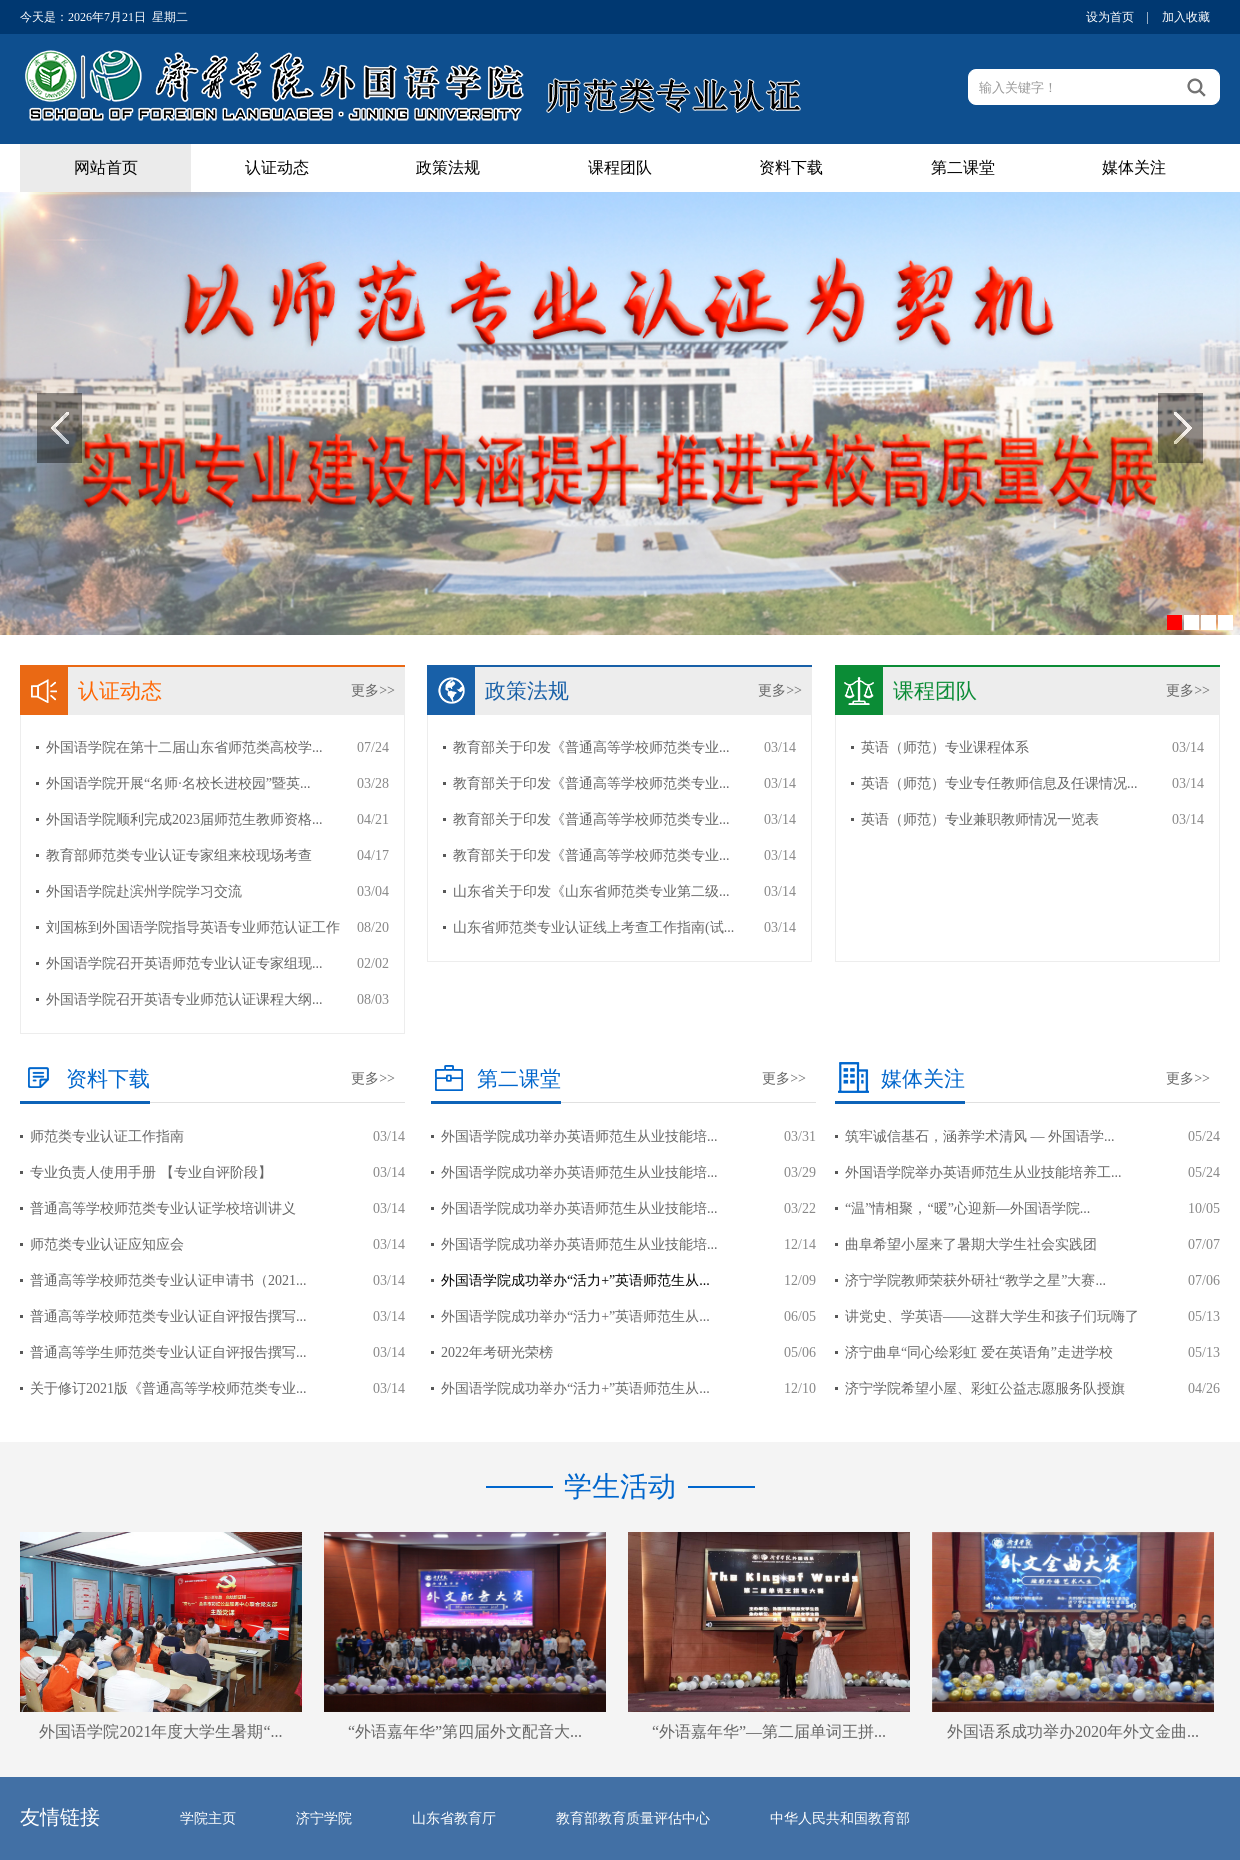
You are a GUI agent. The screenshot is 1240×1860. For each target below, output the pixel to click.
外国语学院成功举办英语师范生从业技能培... (579, 1136)
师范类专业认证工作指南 (107, 1136)
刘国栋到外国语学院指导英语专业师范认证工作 (193, 927)
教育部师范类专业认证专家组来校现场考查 (179, 855)
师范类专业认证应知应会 (107, 1244)
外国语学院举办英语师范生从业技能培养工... (983, 1172)
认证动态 (277, 167)
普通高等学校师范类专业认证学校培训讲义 (163, 1208)
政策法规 (448, 167)
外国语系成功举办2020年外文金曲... (1073, 1731)
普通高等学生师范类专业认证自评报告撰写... (168, 1352)
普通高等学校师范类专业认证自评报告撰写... (168, 1316)
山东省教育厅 (454, 1818)
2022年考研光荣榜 (497, 1352)
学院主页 (208, 1818)
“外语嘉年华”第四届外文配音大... (465, 1731)
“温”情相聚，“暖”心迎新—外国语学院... (967, 1208)
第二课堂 (963, 167)
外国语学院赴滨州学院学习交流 (144, 891)
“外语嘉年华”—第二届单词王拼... (769, 1731)
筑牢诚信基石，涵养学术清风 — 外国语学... (980, 1136)
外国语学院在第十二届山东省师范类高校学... (184, 747)
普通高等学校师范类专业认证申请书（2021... (168, 1280)
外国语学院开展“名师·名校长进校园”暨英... (178, 783)
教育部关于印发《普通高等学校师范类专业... (591, 747)
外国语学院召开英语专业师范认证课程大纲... (184, 999)
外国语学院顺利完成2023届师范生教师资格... (184, 819)
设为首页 (1110, 17)
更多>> (373, 690)
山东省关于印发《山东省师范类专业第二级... (591, 891)
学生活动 (620, 1486)
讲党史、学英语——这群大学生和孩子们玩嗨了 (992, 1316)
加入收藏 (1186, 17)
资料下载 (791, 167)
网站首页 (106, 167)
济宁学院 (324, 1818)
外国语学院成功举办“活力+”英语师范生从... (575, 1280)
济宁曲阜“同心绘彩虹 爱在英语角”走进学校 (979, 1352)
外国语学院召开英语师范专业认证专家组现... (184, 963)
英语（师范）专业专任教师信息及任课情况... (999, 783)
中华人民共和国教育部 (840, 1818)
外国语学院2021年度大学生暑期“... (160, 1731)
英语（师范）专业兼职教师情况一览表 (980, 819)
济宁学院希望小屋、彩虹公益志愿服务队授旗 (985, 1388)
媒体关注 (1134, 167)
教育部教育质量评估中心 (633, 1818)
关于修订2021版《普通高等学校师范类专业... (168, 1388)
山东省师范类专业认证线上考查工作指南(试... (593, 927)
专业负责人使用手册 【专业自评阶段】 (151, 1172)
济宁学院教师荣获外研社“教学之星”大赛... (975, 1280)
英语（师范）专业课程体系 (945, 747)
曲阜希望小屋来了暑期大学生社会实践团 (971, 1244)
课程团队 (620, 167)
